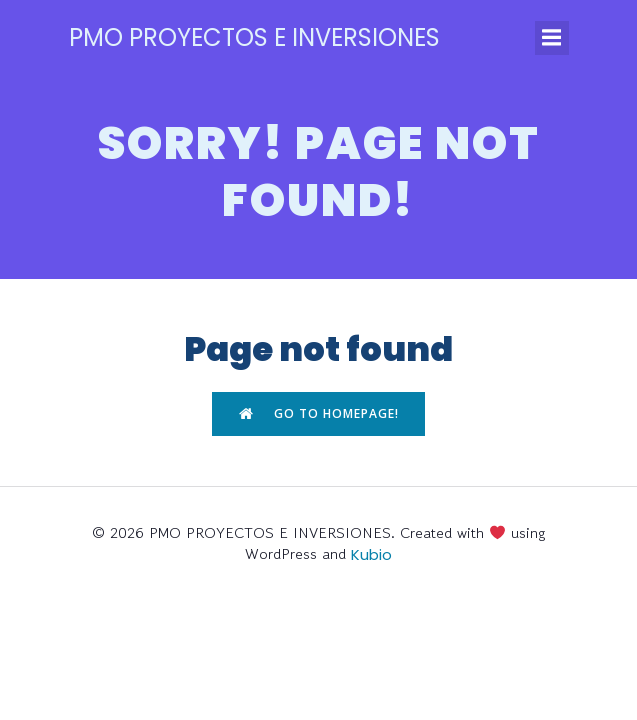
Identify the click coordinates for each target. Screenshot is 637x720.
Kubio (371, 554)
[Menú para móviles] (552, 38)
